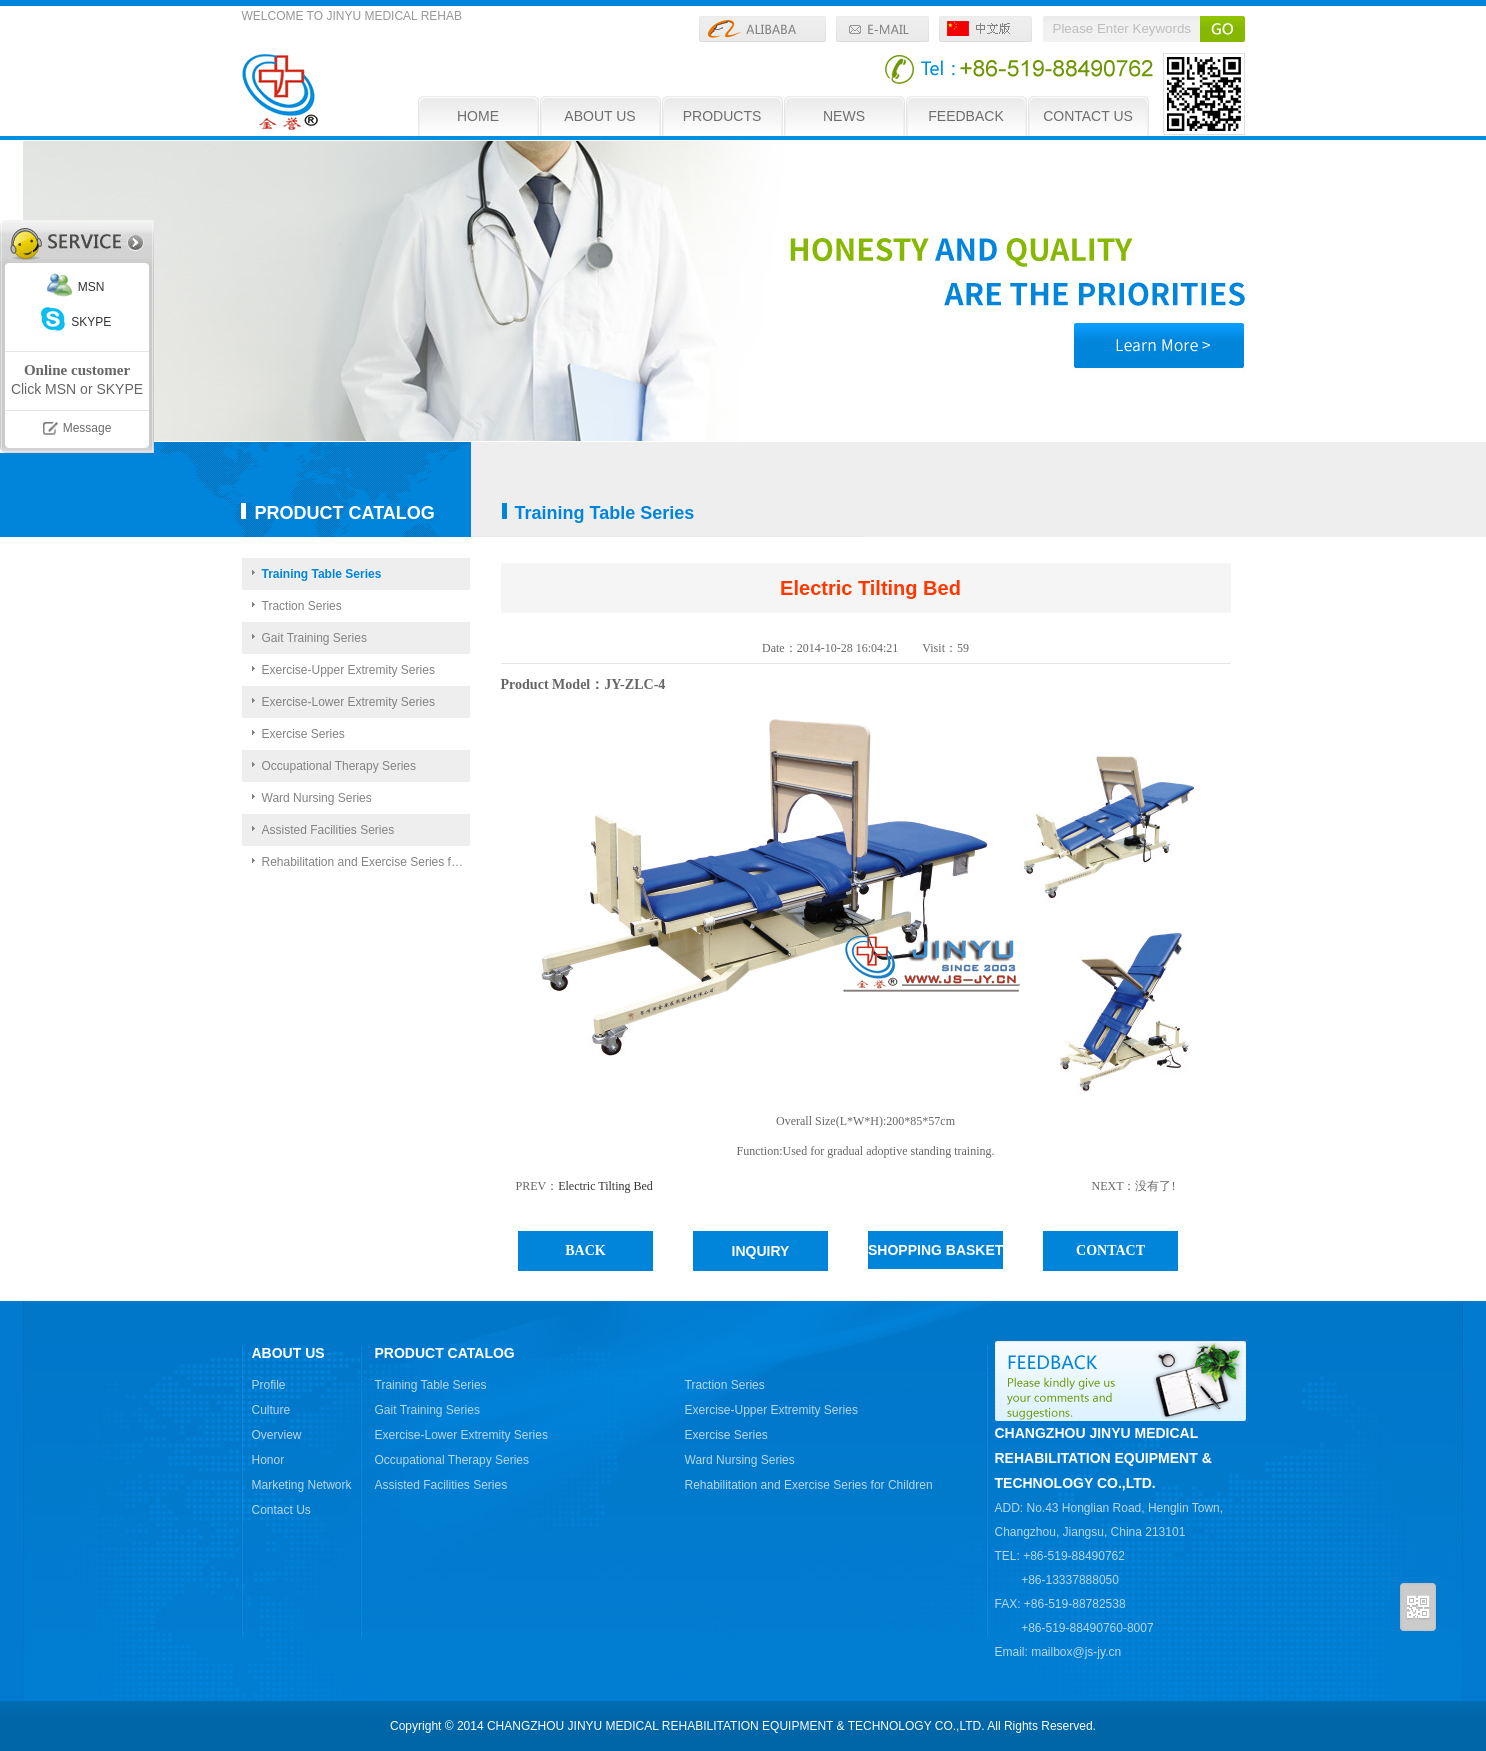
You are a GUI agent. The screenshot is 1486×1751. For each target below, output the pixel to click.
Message (87, 428)
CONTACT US (1088, 116)
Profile (269, 1385)
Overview (277, 1435)
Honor (268, 1460)
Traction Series (302, 606)
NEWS (844, 116)
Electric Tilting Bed (605, 1186)
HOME (478, 116)
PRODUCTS (722, 116)
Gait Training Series (314, 638)
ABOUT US (599, 116)
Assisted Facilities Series (328, 830)
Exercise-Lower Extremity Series (348, 702)
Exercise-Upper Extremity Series (348, 670)
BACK (585, 1250)
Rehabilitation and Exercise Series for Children (366, 862)
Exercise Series (303, 734)
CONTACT (1110, 1250)
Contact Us (281, 1510)
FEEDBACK (965, 116)
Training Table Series (322, 574)
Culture (271, 1410)
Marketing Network (302, 1485)
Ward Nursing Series (317, 798)
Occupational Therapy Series (339, 766)
